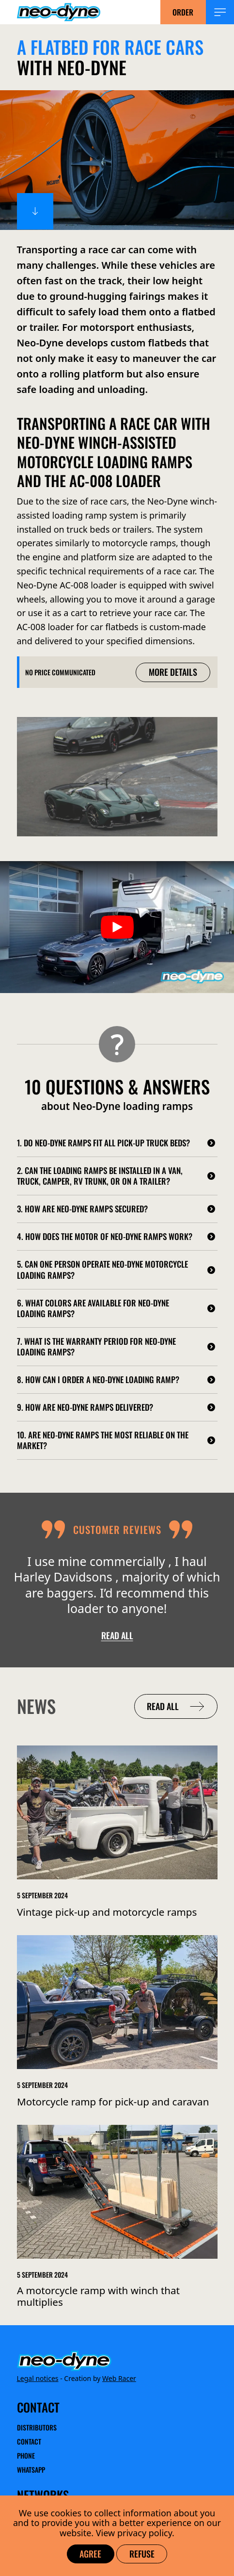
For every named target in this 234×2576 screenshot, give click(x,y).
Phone (26, 2455)
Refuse (142, 2553)
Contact (29, 2441)
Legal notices (38, 2378)
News (36, 1706)
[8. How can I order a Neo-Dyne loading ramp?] (117, 1379)
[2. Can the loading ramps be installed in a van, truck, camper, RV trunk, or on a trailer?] (117, 1176)
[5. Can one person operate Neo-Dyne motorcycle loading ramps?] (117, 1269)
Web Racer (119, 2378)
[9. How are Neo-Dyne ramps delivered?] (117, 1407)
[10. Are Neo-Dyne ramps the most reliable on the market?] (117, 1440)
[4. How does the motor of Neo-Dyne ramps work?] (117, 1236)
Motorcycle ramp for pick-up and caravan (113, 2102)
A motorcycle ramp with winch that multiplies (98, 2296)
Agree (90, 2553)
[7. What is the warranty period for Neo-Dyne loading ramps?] (117, 1347)
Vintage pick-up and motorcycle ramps (107, 1912)
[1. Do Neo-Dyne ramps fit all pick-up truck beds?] (117, 1143)
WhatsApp (31, 2469)
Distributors (37, 2428)
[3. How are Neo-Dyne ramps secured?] (117, 1209)
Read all (117, 1635)
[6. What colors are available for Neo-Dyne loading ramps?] (117, 1308)
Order (182, 12)
